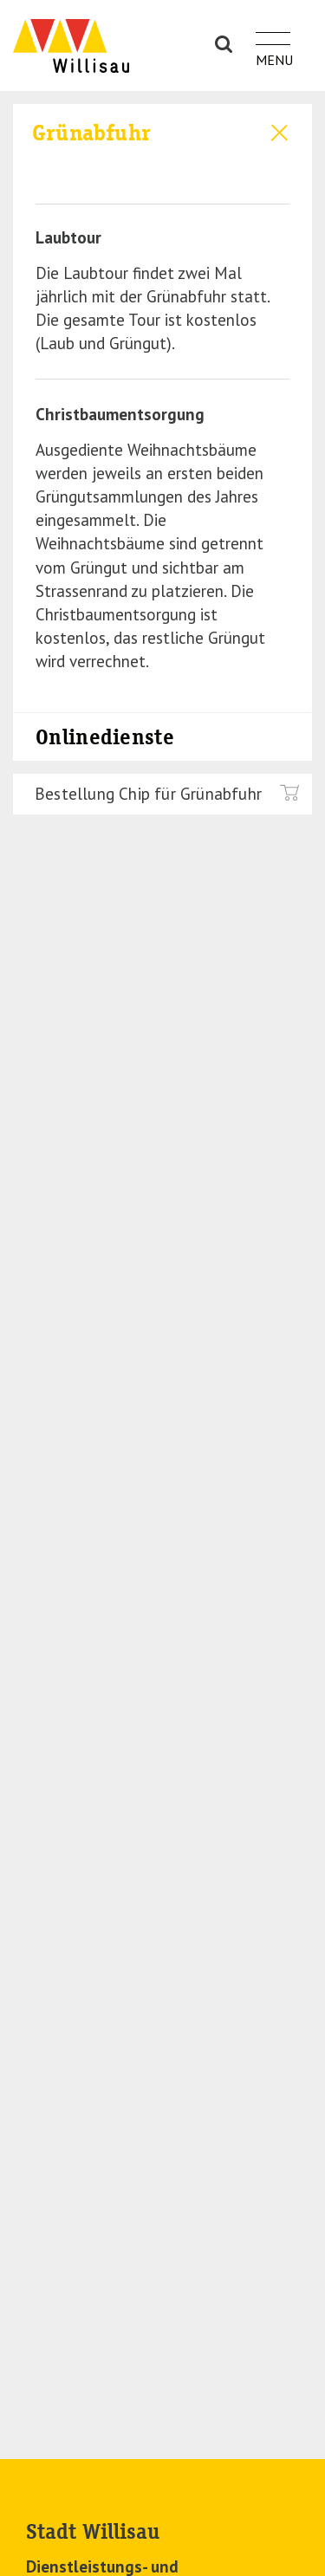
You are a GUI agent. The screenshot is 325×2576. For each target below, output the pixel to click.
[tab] (162, 142)
